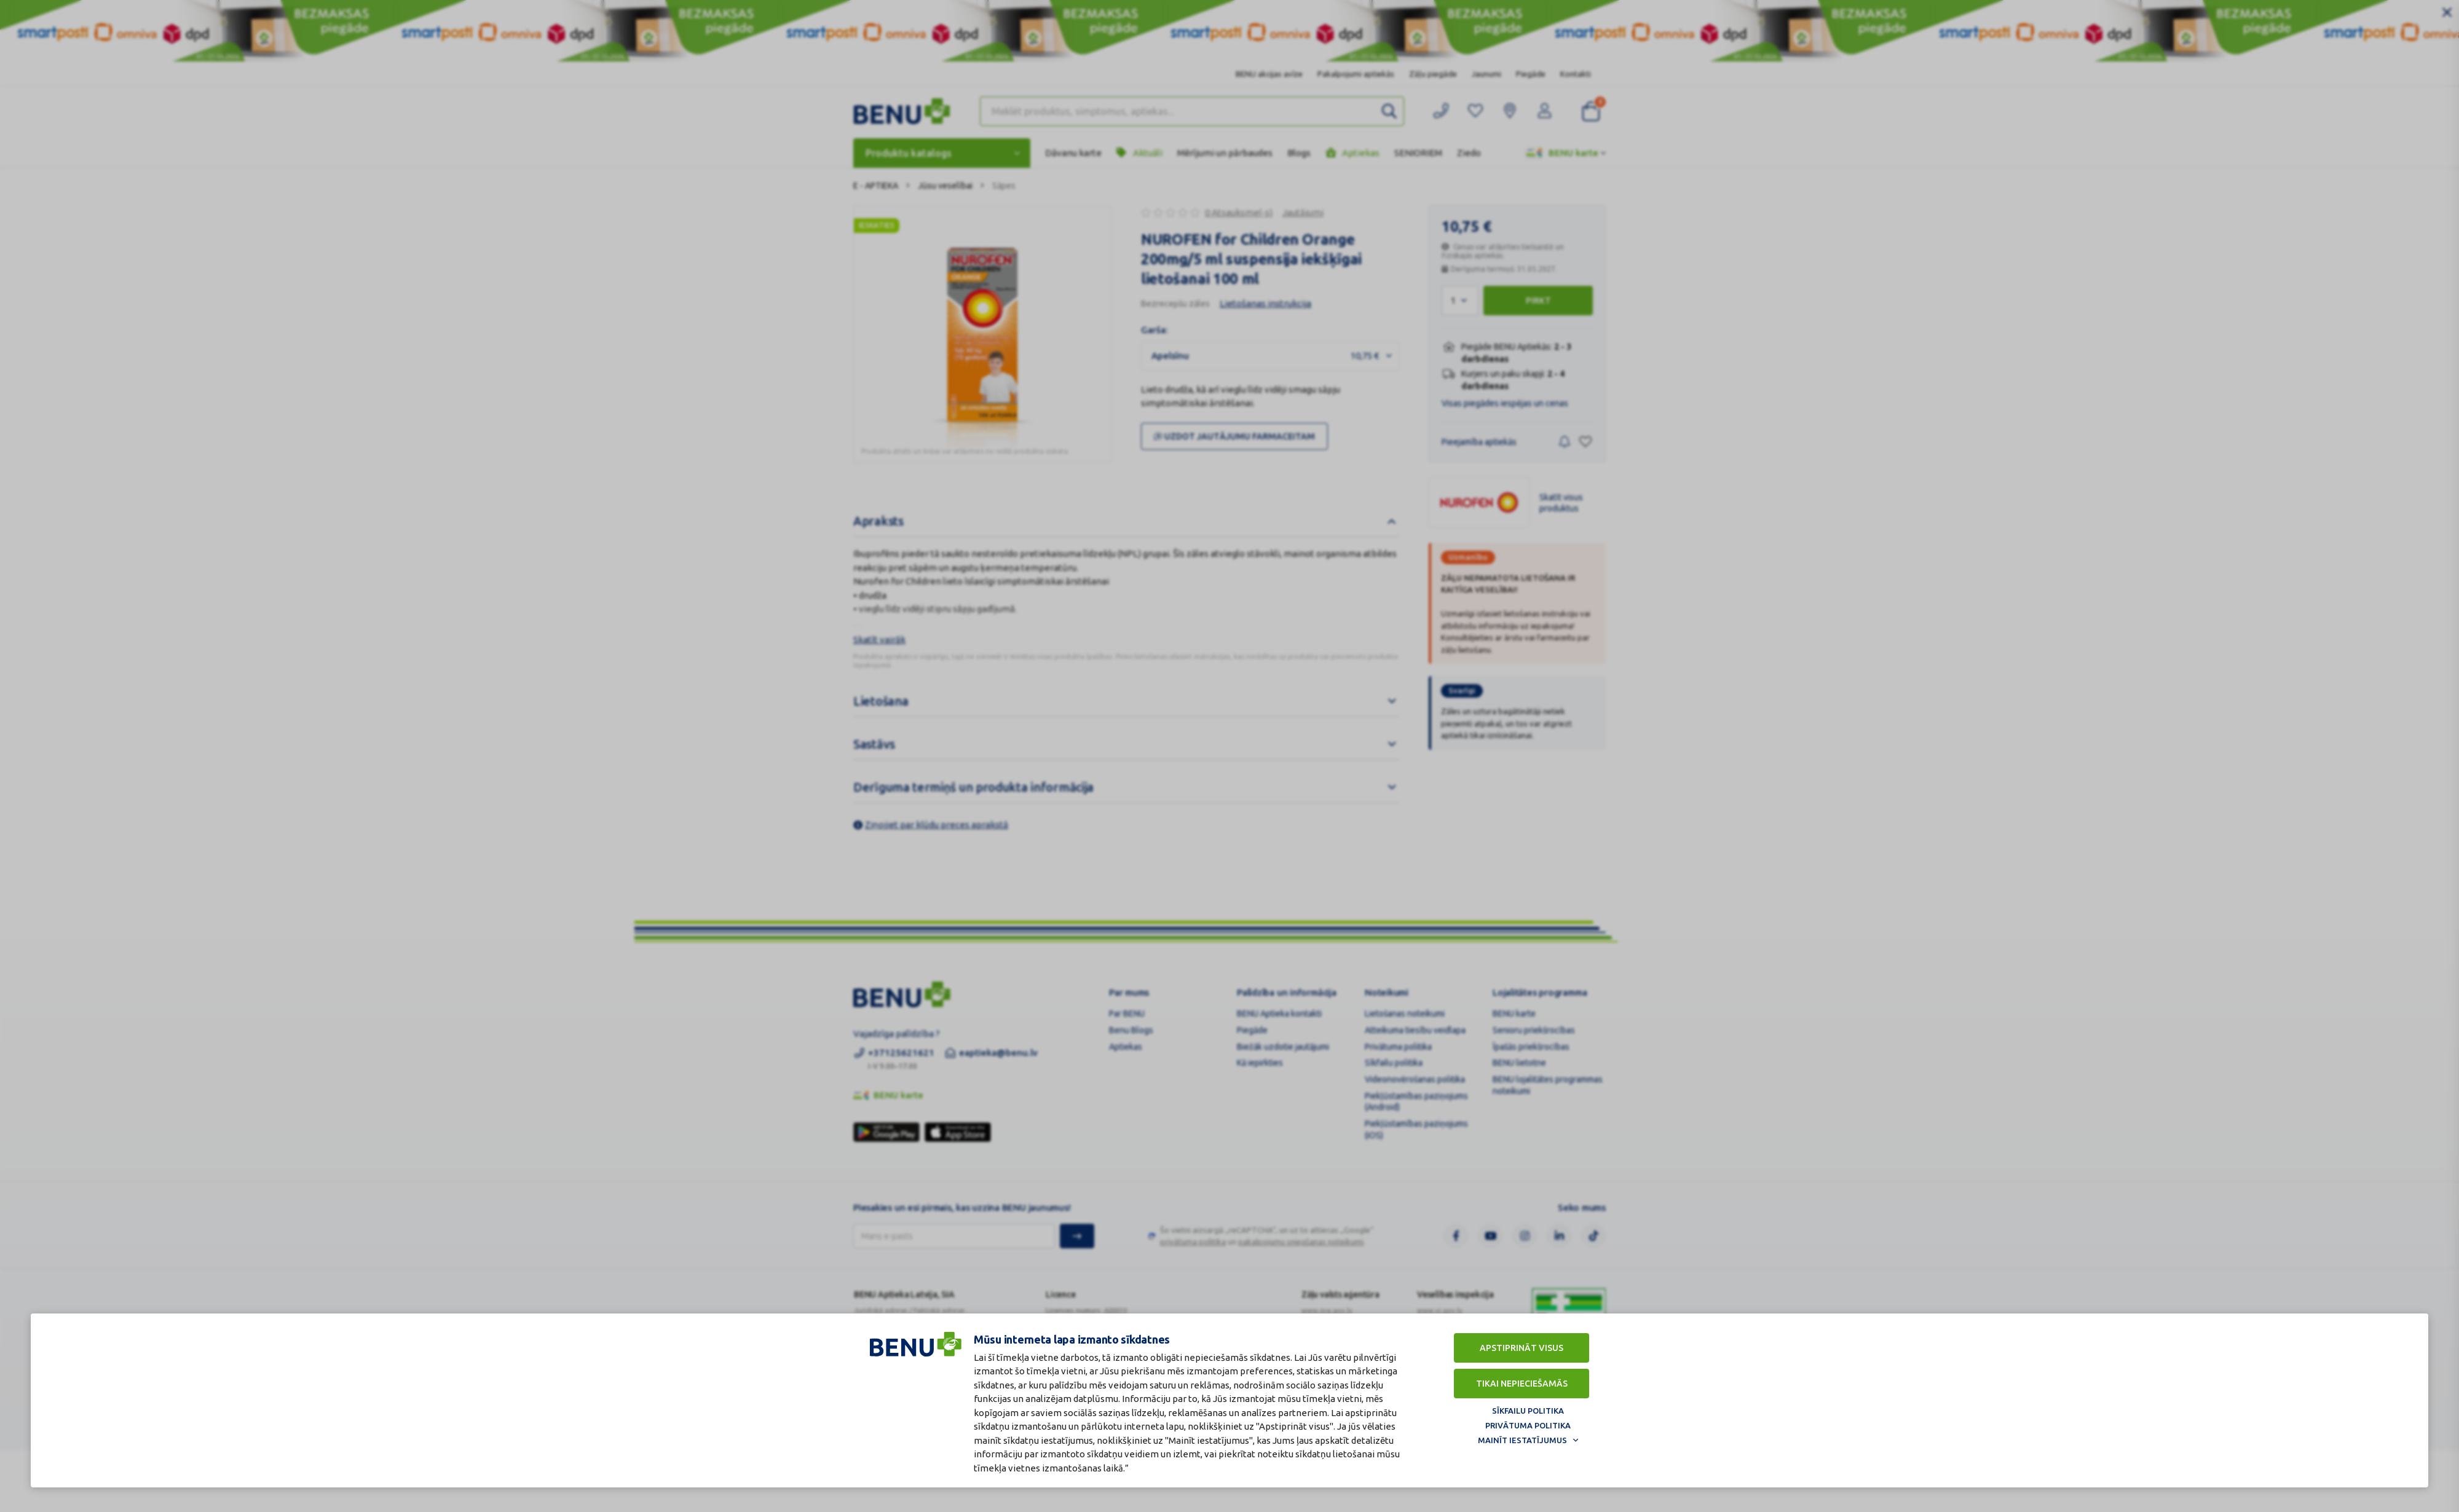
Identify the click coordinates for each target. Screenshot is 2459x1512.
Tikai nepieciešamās (1522, 1382)
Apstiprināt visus (1521, 1347)
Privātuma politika (1528, 1424)
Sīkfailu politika (1528, 1409)
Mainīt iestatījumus (1522, 1439)
